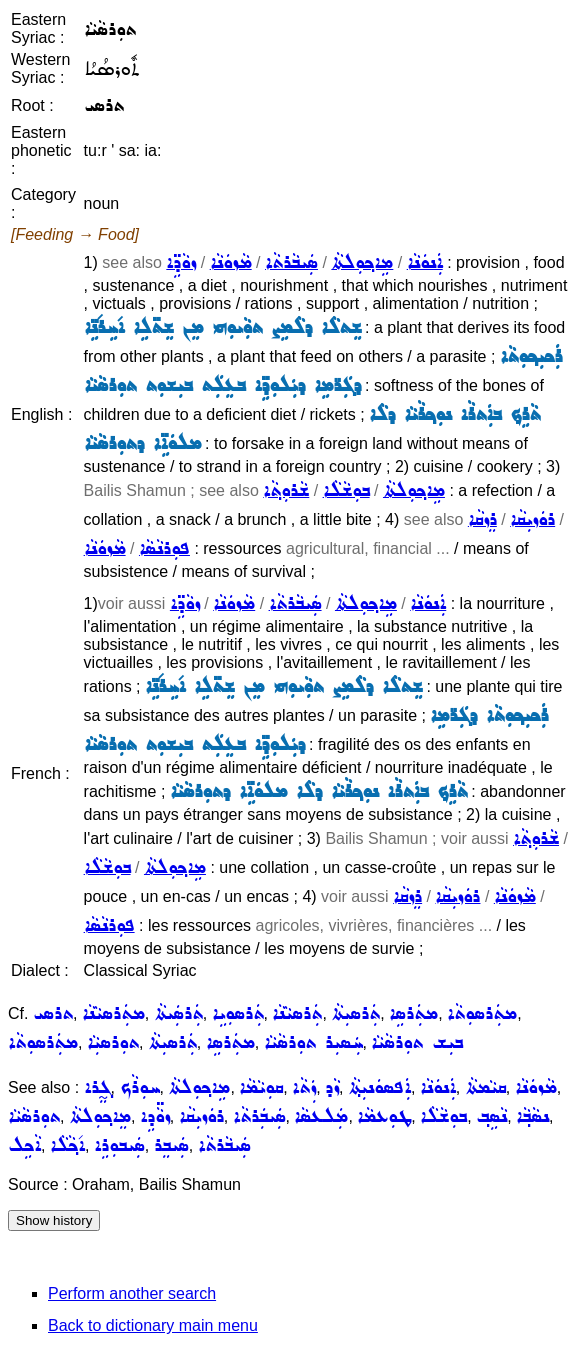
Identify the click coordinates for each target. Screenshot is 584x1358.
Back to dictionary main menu (153, 1325)
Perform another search (132, 1293)
